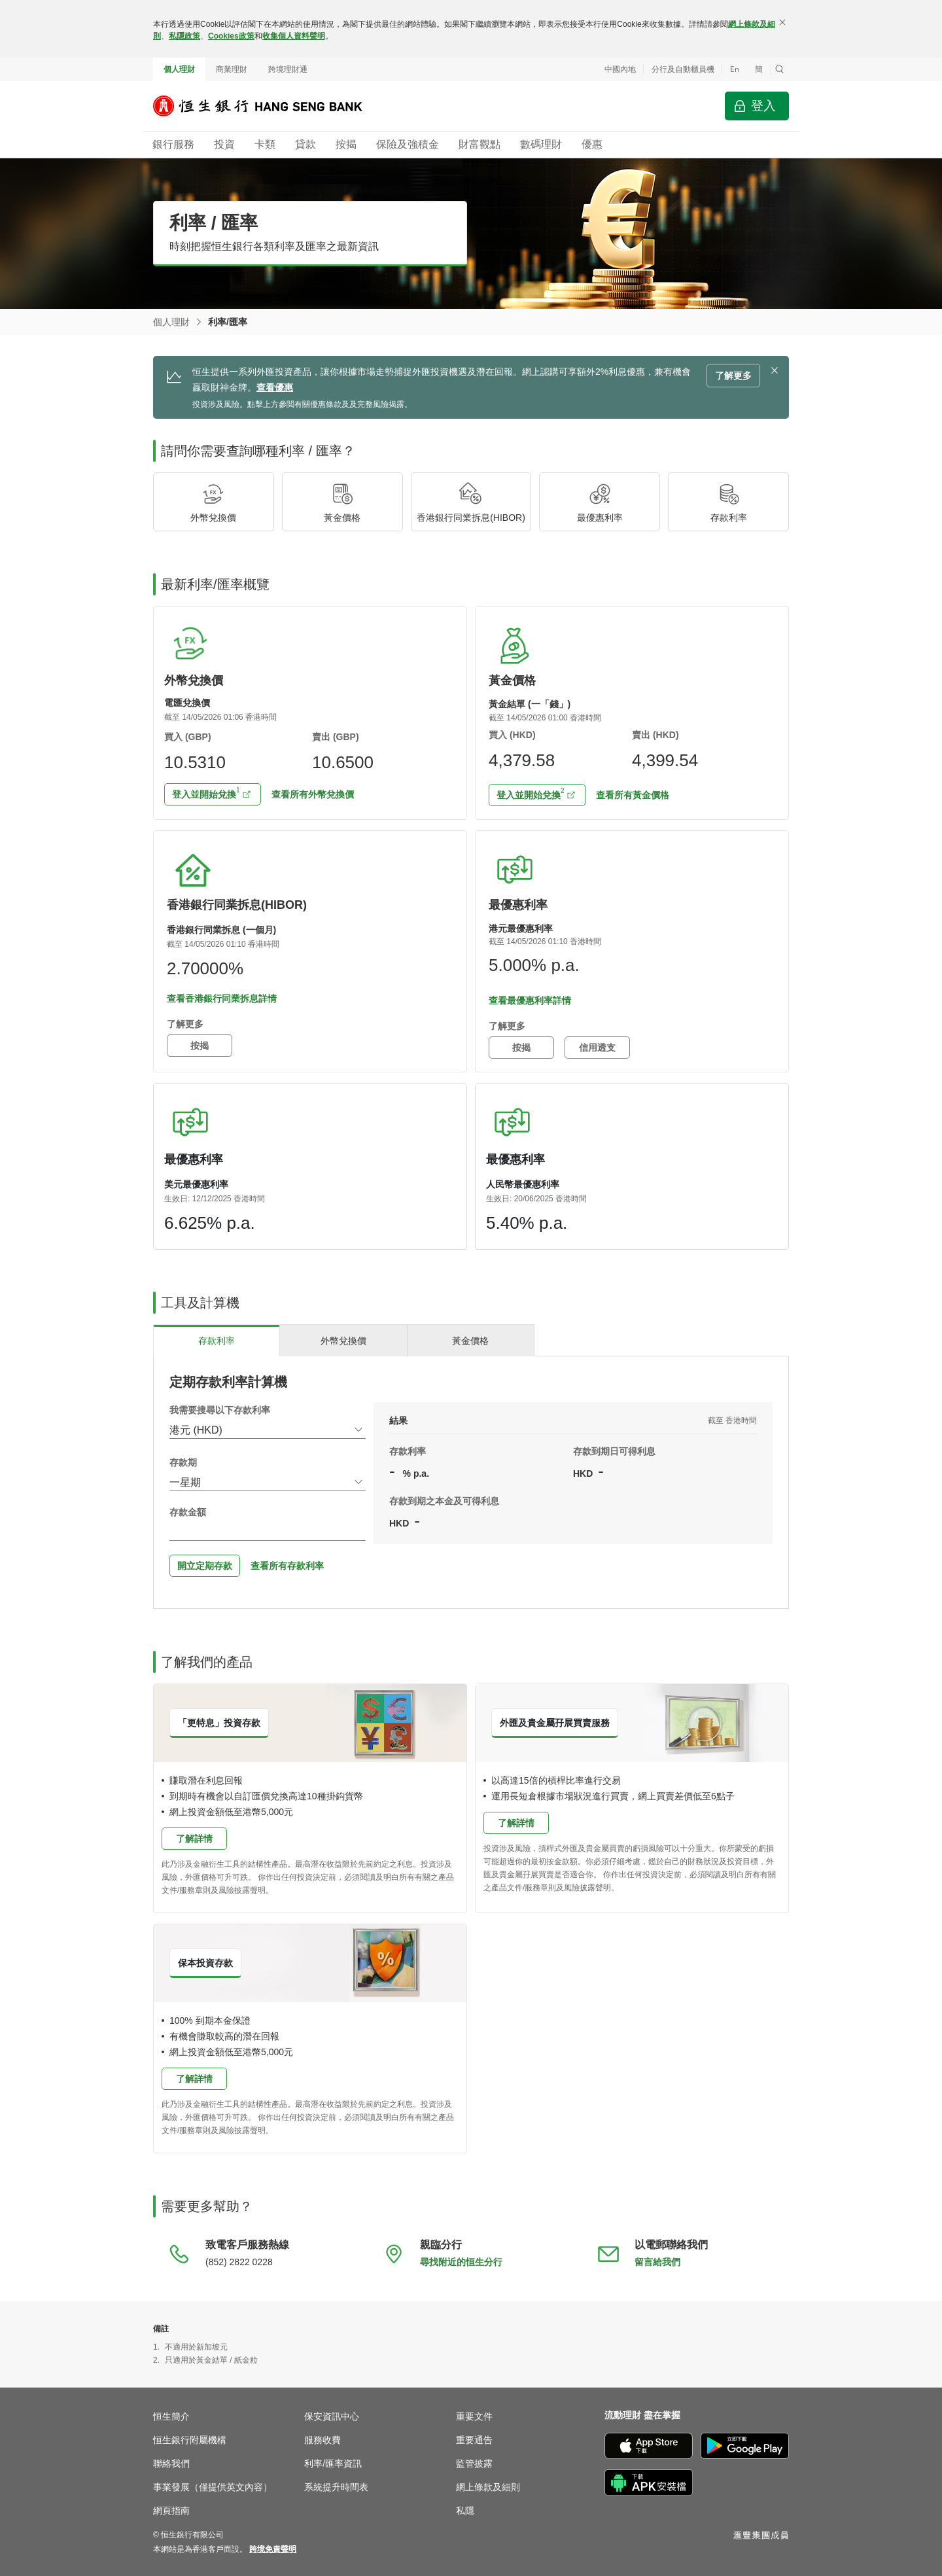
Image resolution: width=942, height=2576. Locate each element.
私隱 (465, 2510)
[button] (780, 69)
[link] (272, 2549)
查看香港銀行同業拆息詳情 (222, 998)
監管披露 (474, 2463)
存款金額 (187, 1512)
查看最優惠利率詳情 (530, 1000)
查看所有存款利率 (287, 1566)
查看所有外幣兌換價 (312, 794)
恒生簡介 (171, 2416)
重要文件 (474, 2416)
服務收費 (322, 2440)
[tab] (216, 1340)
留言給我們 (657, 2262)
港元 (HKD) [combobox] (195, 1430)
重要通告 (474, 2440)
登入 (763, 106)
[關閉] (782, 22)
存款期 (183, 1462)
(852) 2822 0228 (239, 2262)
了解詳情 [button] (194, 1838)
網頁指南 (171, 2510)
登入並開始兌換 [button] (206, 792)
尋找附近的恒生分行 (461, 2262)
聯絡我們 (171, 2463)
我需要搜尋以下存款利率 (219, 1410)
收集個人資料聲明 (293, 36)
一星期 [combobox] (185, 1482)
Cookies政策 (231, 36)
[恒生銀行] (267, 106)
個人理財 (179, 69)
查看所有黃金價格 (632, 795)
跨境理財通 (287, 69)
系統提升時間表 (336, 2487)
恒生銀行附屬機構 (189, 2440)
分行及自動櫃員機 (683, 69)
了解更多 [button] (733, 375)
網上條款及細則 (488, 2487)
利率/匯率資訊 (333, 2463)
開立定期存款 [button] (204, 1566)
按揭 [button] (199, 1045)
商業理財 (231, 69)
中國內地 (620, 69)
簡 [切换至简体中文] (759, 69)
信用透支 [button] (597, 1047)
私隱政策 (184, 36)
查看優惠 (274, 387)
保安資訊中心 (331, 2416)
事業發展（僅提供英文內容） (212, 2487)
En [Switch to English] (734, 69)
